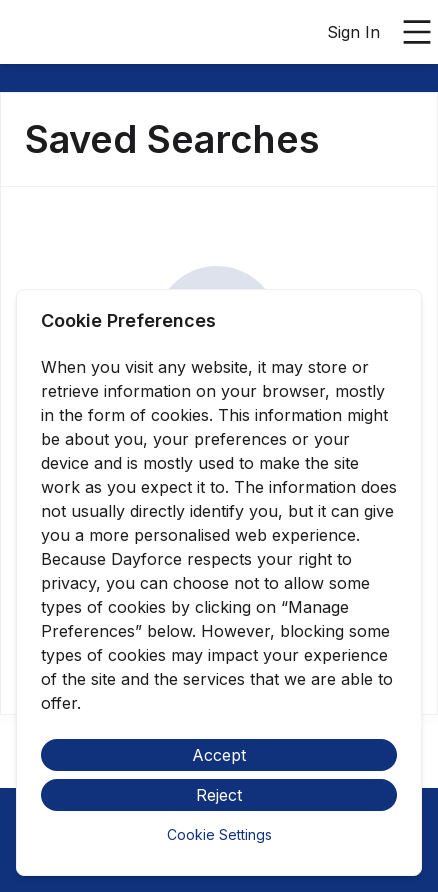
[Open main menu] (417, 32)
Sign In (353, 32)
